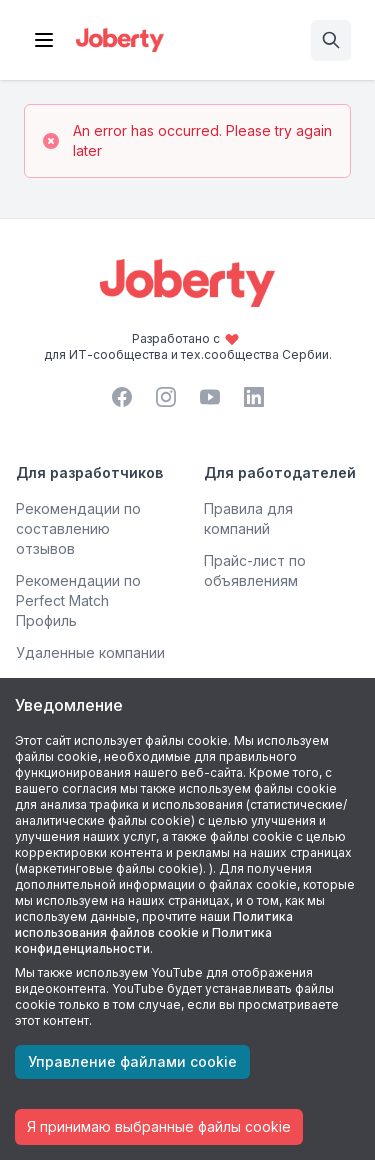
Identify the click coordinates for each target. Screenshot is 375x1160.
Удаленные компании (90, 652)
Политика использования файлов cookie (154, 924)
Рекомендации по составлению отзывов (78, 528)
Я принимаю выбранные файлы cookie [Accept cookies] (159, 1126)
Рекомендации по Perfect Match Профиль (78, 600)
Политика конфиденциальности (143, 940)
